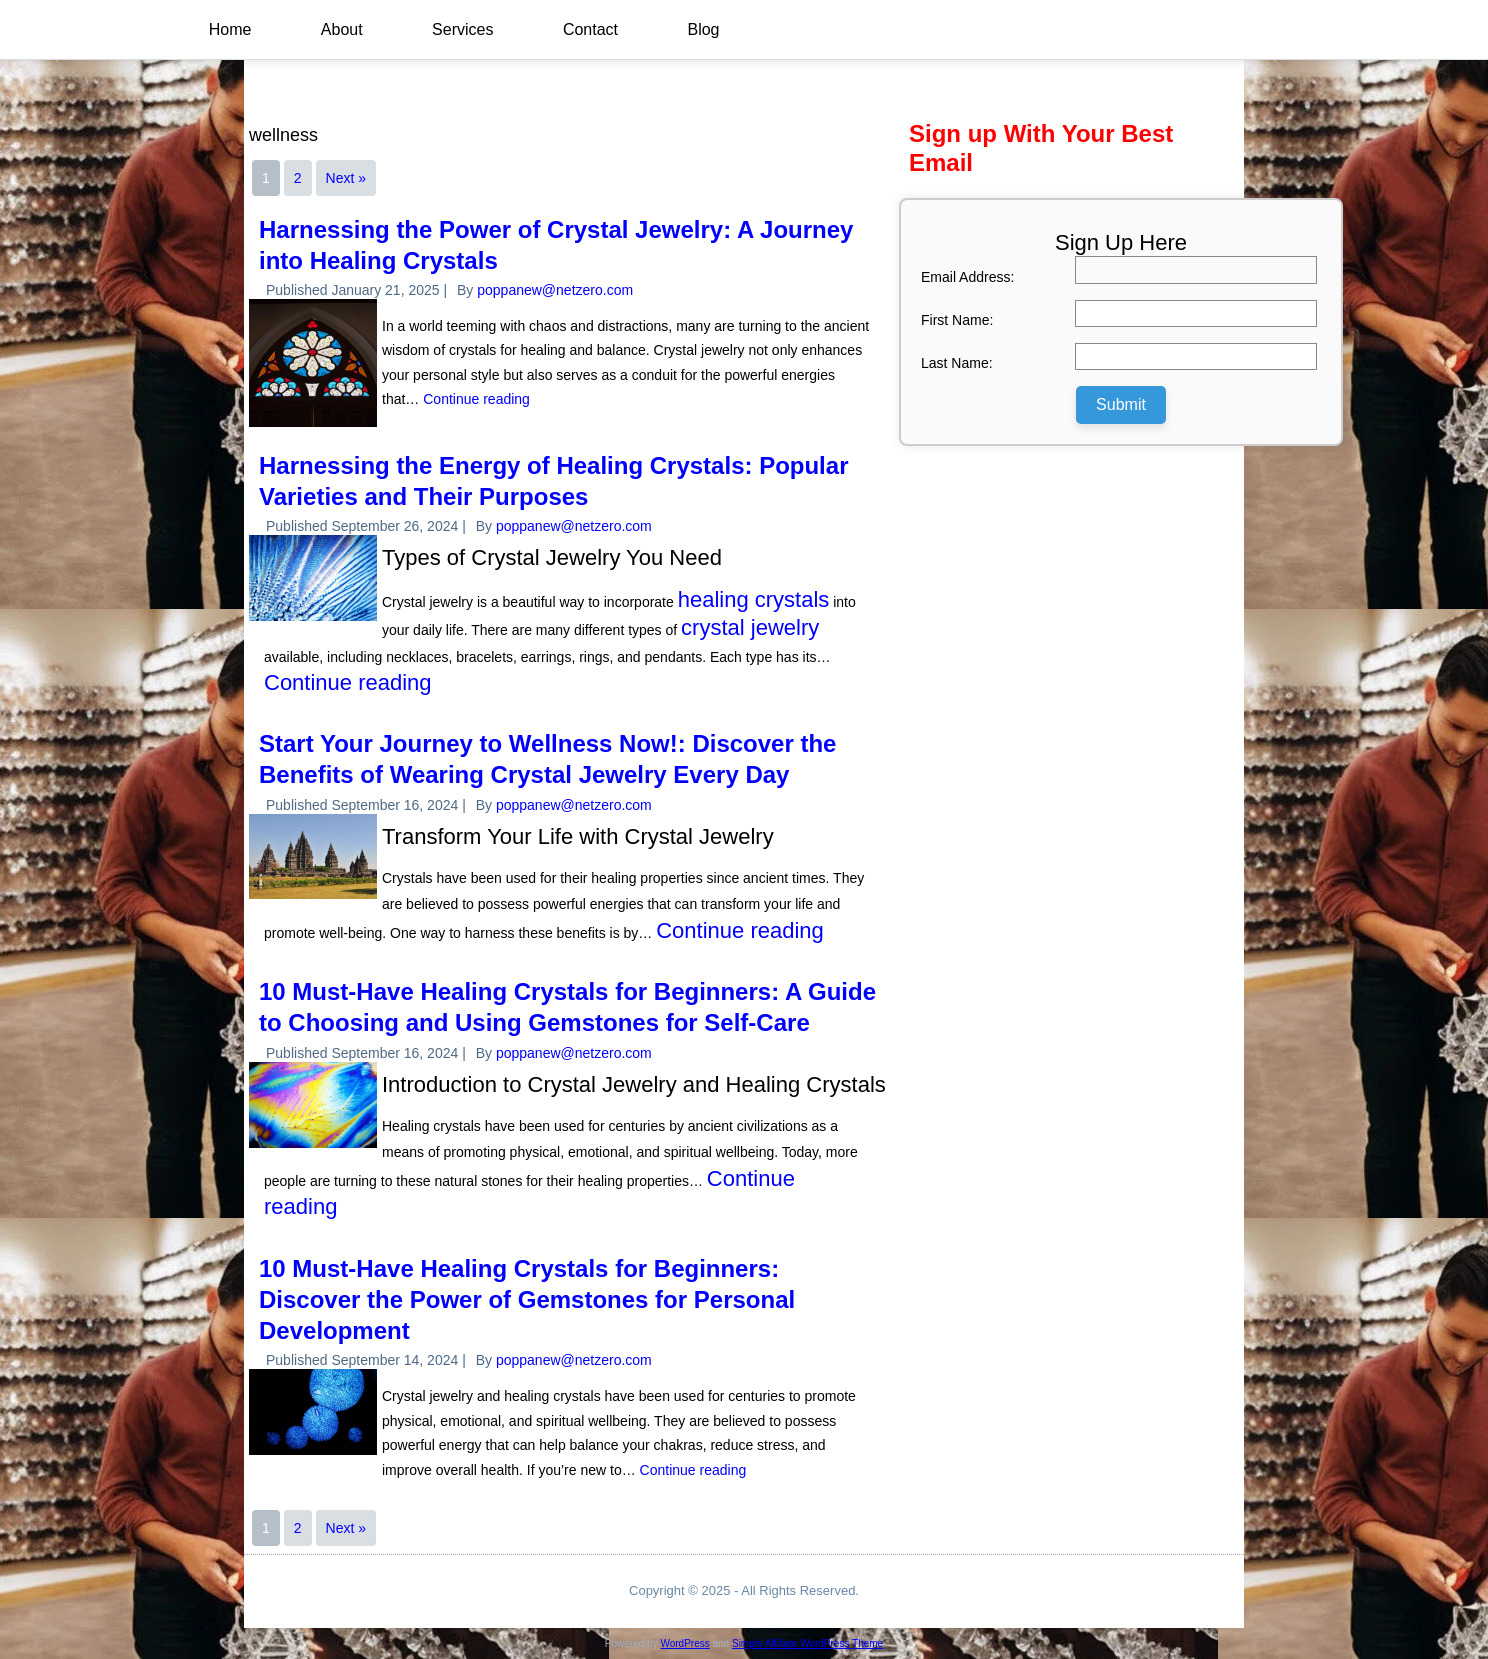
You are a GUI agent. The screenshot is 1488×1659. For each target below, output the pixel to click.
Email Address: (967, 277)
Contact (592, 29)
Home (230, 29)
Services (464, 29)
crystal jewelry (750, 627)
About (343, 29)
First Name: (957, 320)
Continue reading (476, 399)
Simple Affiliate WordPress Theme (807, 1643)
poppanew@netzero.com (555, 290)
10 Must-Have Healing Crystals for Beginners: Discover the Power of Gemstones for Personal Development (527, 1299)
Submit (1121, 404)
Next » (346, 178)
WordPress (684, 1643)
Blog (706, 29)
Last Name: (957, 363)
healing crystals (754, 599)
